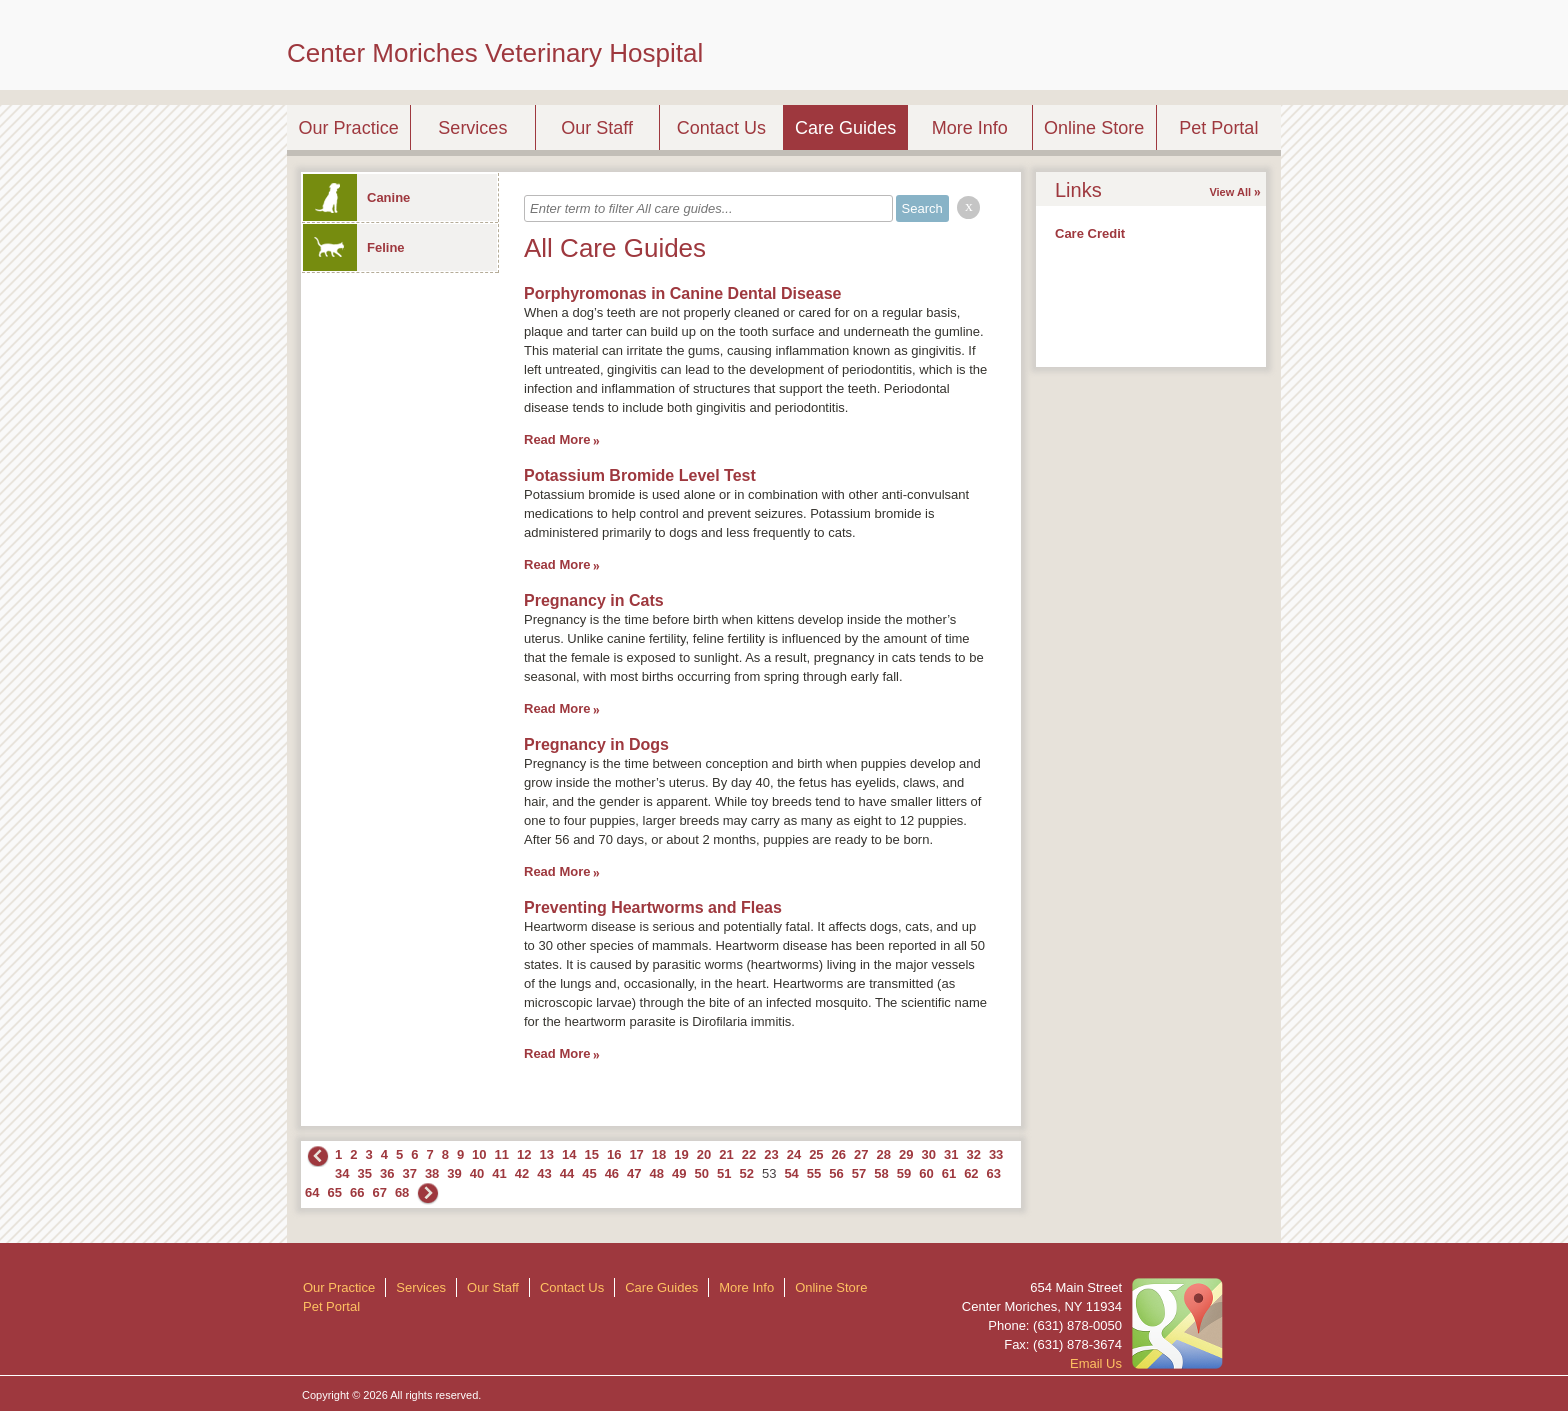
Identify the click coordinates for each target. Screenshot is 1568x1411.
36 (387, 1173)
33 (996, 1154)
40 (477, 1173)
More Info (970, 128)
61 (949, 1173)
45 (589, 1173)
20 (704, 1154)
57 (859, 1173)
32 (973, 1154)
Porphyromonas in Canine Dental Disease (682, 293)
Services (472, 128)
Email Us (1096, 1363)
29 (906, 1154)
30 (928, 1154)
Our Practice (349, 128)
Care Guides (845, 128)
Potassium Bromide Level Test (640, 475)
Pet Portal (1218, 128)
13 (547, 1154)
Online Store (1094, 128)
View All (1230, 192)
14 (569, 1154)
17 (636, 1154)
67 (379, 1192)
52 (746, 1173)
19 (681, 1154)
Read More (557, 439)
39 (454, 1173)
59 (904, 1173)
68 (402, 1192)
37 (409, 1173)
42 (522, 1173)
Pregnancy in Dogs (596, 744)
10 (479, 1154)
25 (816, 1154)
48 (657, 1173)
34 (342, 1173)
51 (724, 1173)
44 (567, 1173)
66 (357, 1192)
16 (614, 1154)
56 (836, 1173)
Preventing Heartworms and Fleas (653, 907)
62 (971, 1173)
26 (839, 1154)
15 (591, 1154)
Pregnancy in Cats (594, 600)
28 (884, 1154)
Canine (356, 197)
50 (702, 1173)
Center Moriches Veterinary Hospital (495, 53)
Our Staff (597, 128)
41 (499, 1173)
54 (791, 1173)
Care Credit (1090, 233)
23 (771, 1154)
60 (926, 1173)
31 (951, 1154)
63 (994, 1173)
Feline (354, 247)
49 (679, 1173)
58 (881, 1173)
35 (364, 1173)
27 (861, 1154)
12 (524, 1154)
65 (334, 1192)
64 (312, 1192)
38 (432, 1173)
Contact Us (721, 128)
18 (659, 1154)
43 (544, 1173)
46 (612, 1173)
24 (794, 1154)
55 (814, 1173)
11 (502, 1154)
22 (749, 1154)
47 (634, 1173)
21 (726, 1154)
